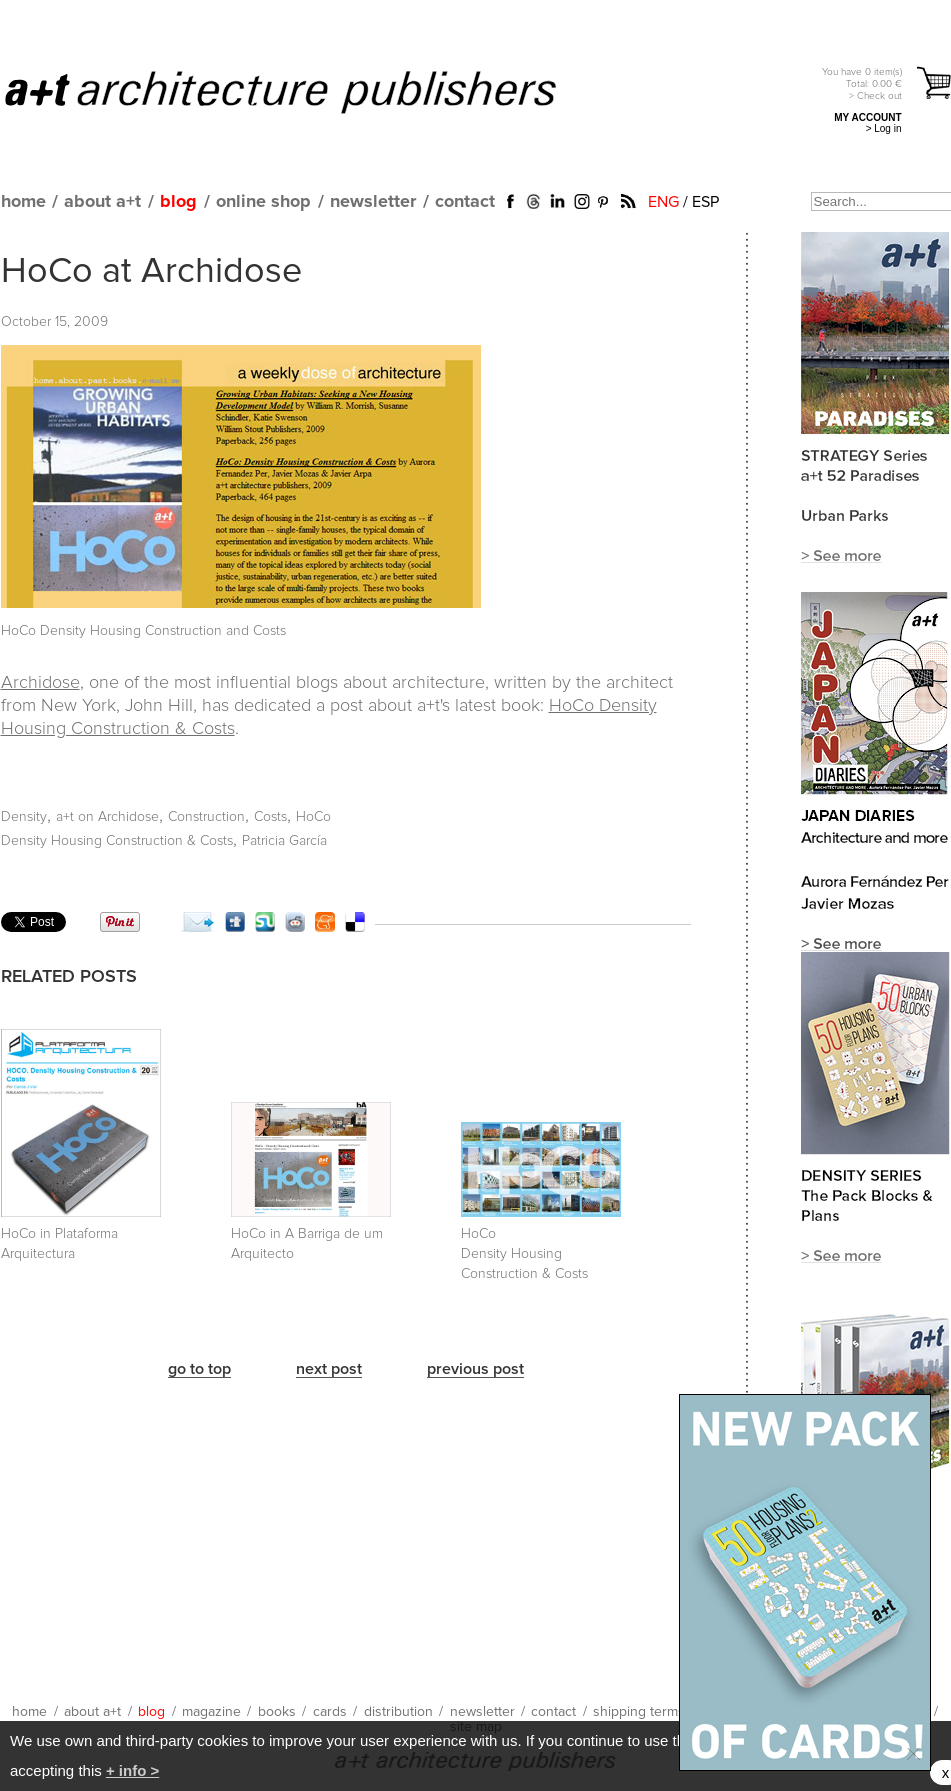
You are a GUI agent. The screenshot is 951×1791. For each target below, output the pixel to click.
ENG (663, 202)
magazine (211, 1712)
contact (465, 202)
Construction (206, 817)
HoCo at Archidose (151, 272)
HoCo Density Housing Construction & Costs (524, 1254)
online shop (263, 202)
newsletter (373, 202)
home (23, 202)
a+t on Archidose (107, 817)
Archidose (40, 683)
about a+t (102, 202)
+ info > (132, 1770)
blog (178, 202)
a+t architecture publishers (305, 91)
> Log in (884, 128)
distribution (398, 1712)
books (277, 1712)
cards (330, 1712)
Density (24, 817)
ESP (705, 202)
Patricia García (284, 841)
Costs (270, 817)
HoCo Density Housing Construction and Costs (143, 631)
